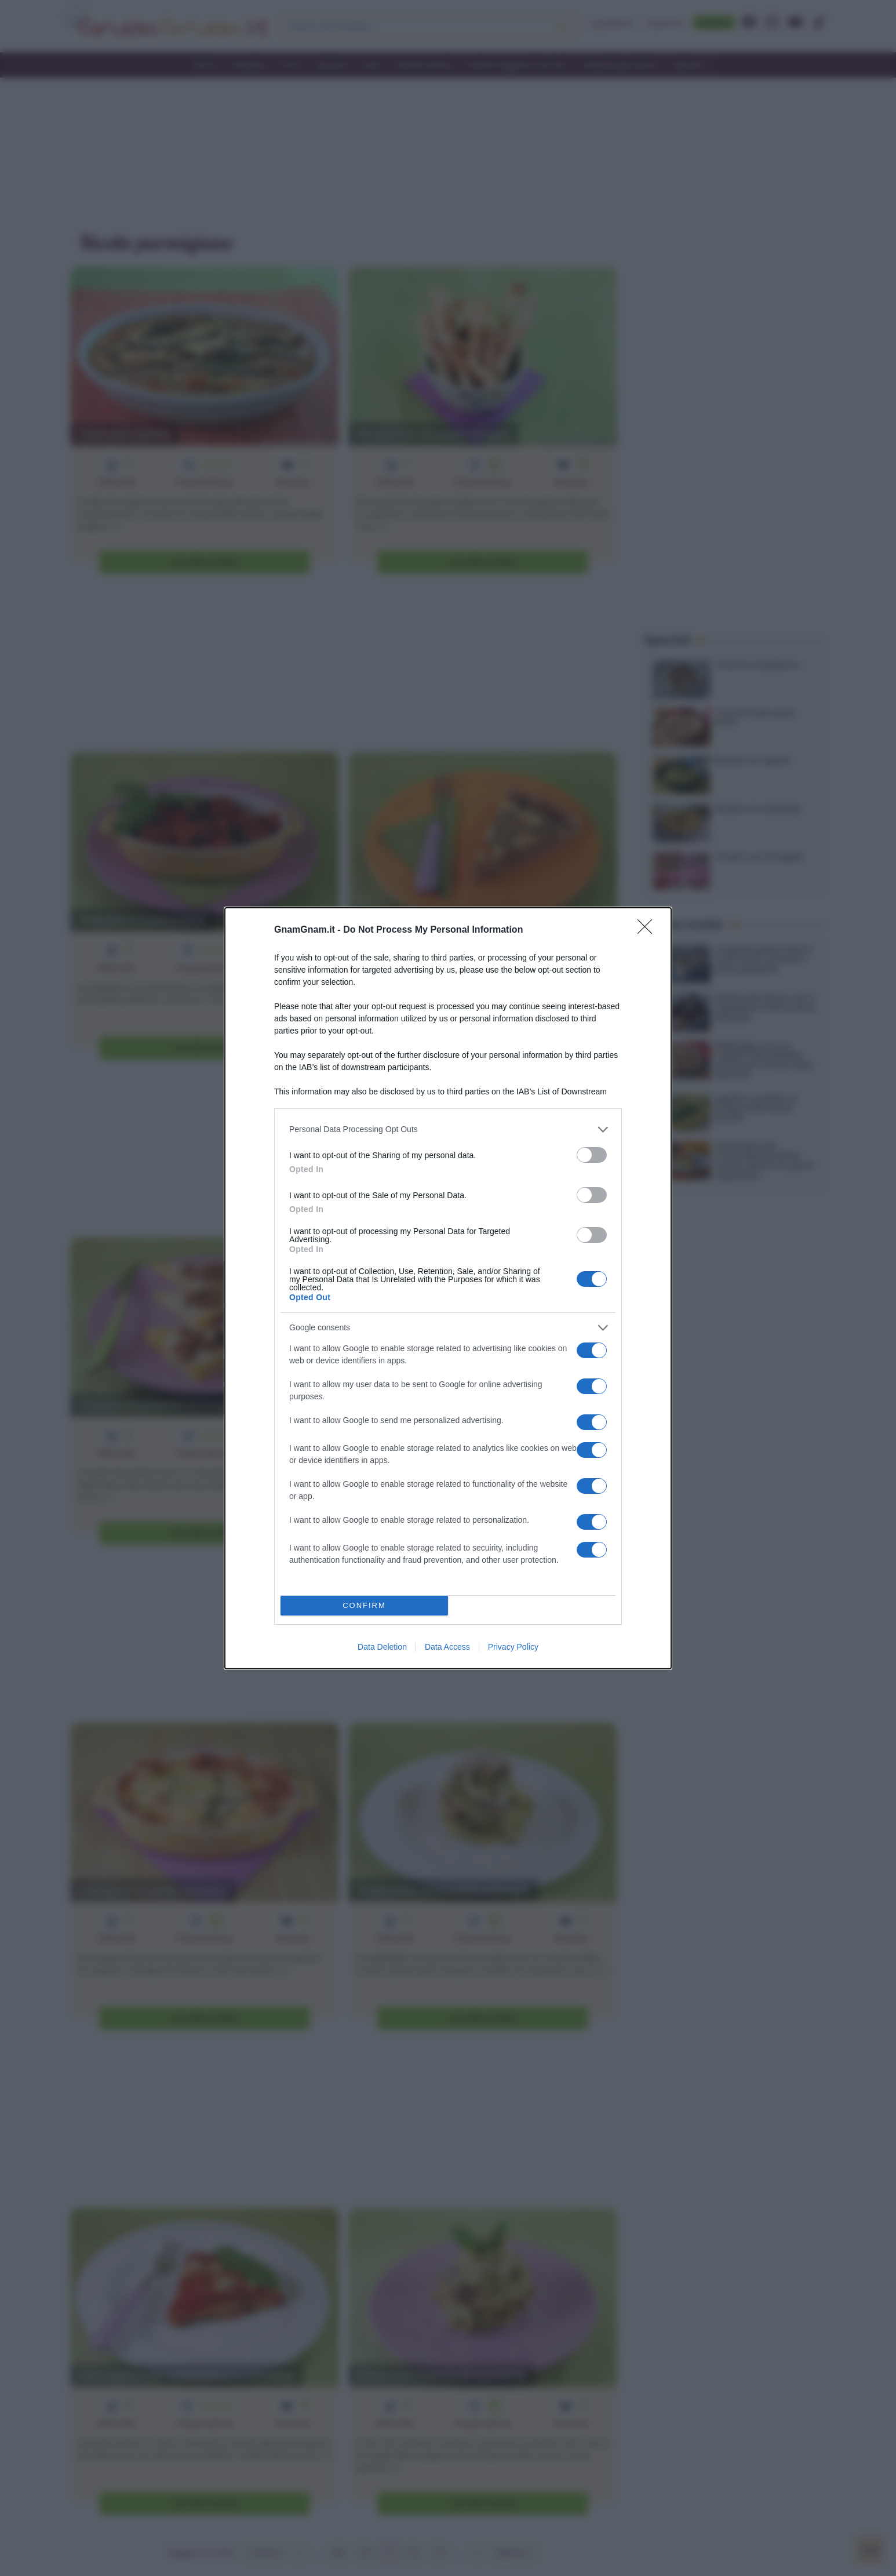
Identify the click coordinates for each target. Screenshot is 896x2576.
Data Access (447, 1646)
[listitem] (448, 1129)
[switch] (592, 1155)
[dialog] (448, 1288)
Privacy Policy (513, 1646)
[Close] (649, 930)
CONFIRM (364, 1605)
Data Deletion (382, 1646)
